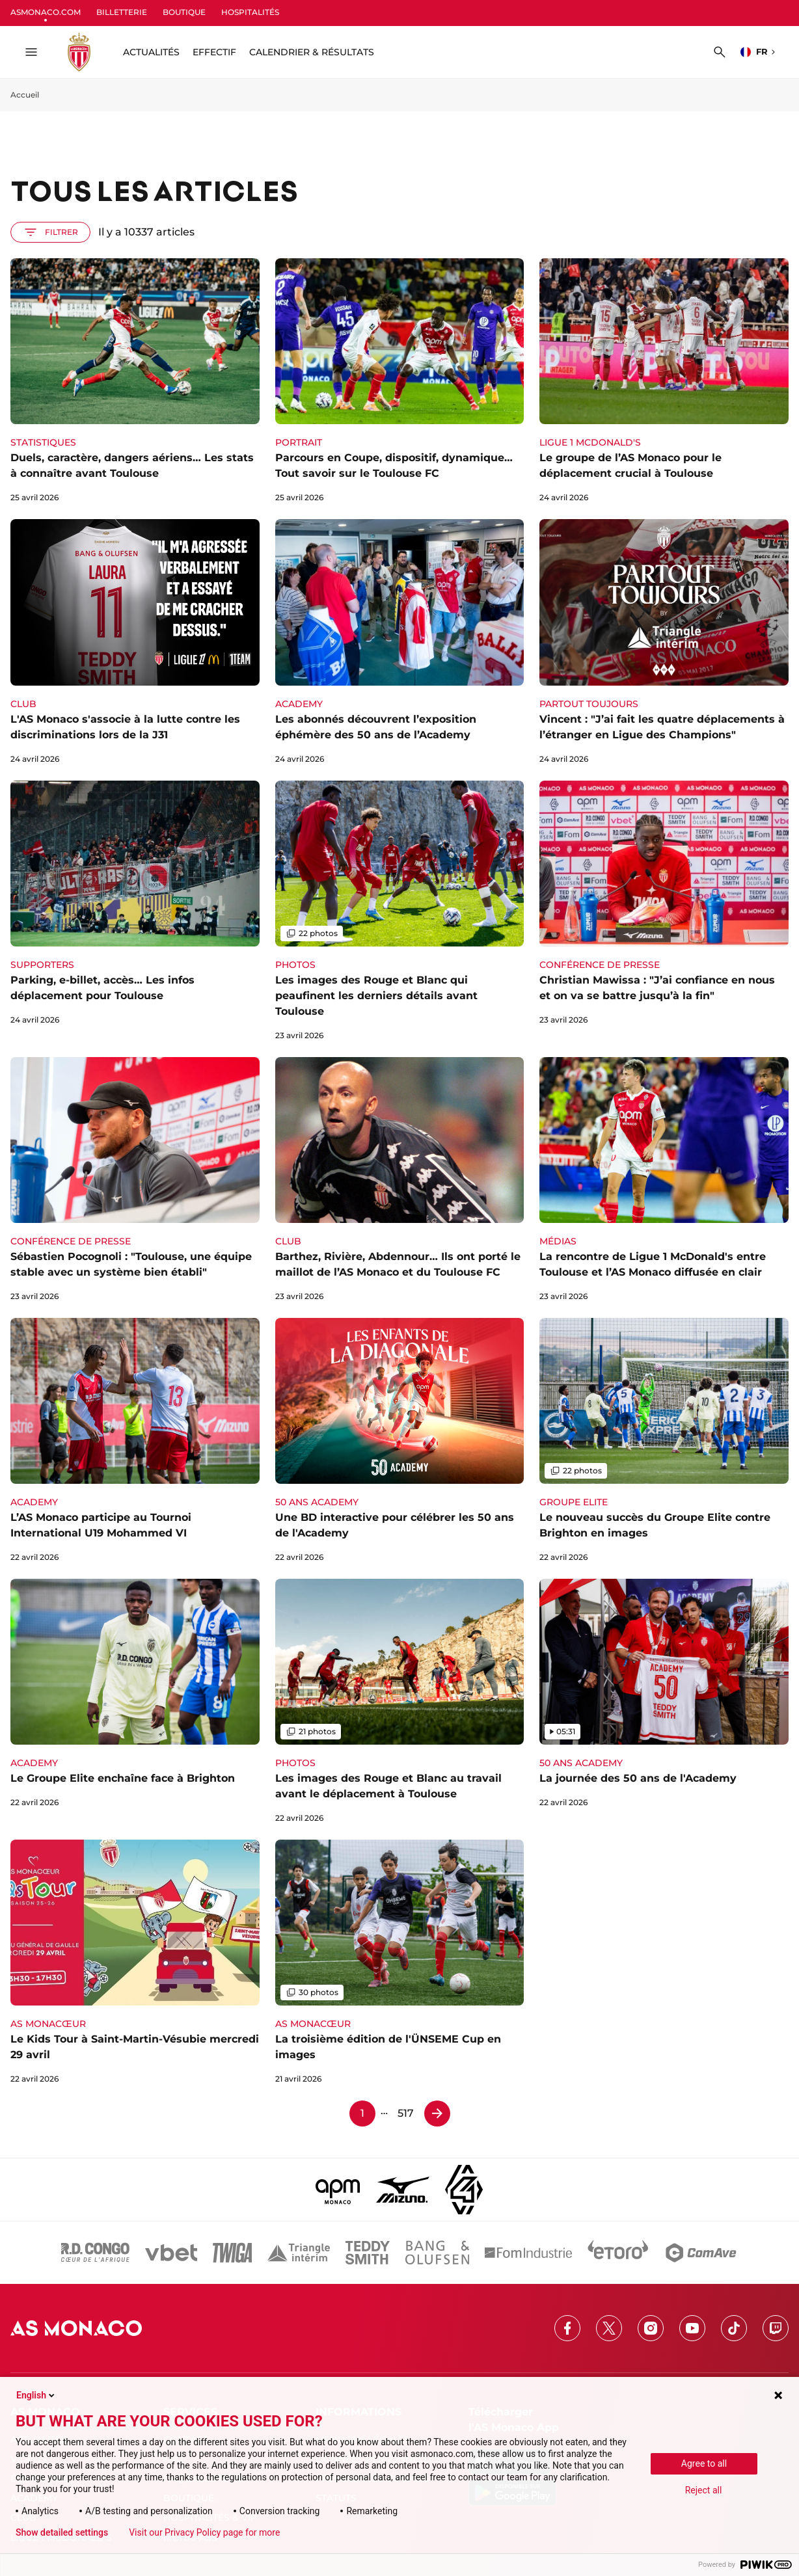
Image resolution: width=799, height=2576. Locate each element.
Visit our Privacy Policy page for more (204, 2532)
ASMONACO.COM (45, 12)
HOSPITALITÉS (250, 12)
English (36, 2395)
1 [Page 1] (362, 2113)
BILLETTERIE (121, 12)
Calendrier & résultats (311, 52)
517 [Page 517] (406, 2113)
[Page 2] (437, 2113)
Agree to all (704, 2463)
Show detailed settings (62, 2532)
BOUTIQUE (184, 12)
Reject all (703, 2490)
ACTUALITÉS (151, 52)
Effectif (214, 52)
